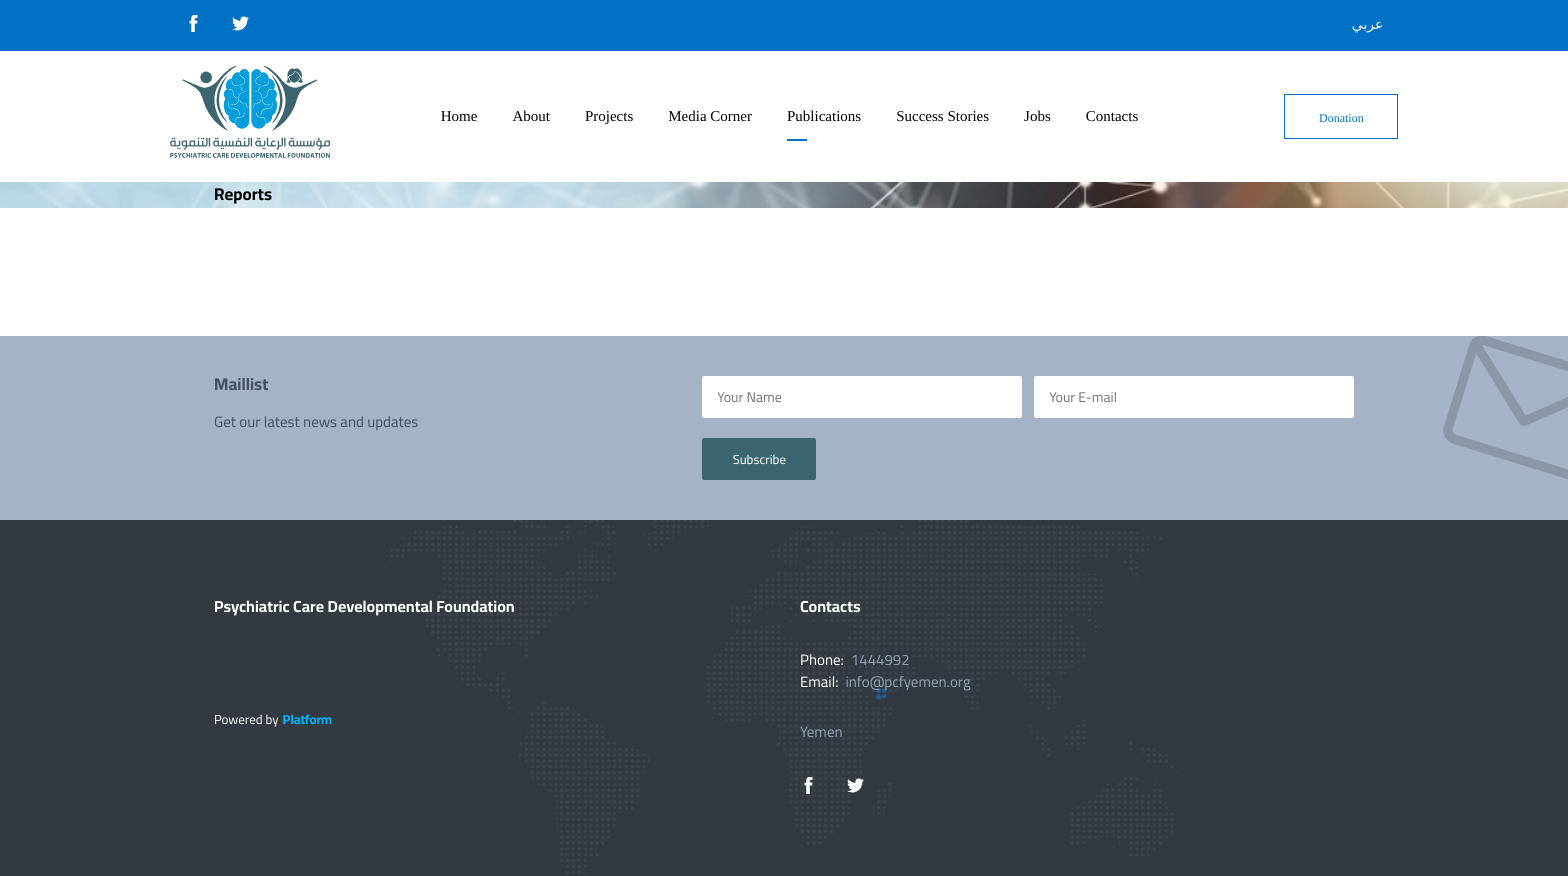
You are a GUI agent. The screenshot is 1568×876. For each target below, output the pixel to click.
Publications (824, 117)
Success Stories (942, 117)
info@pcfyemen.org (907, 681)
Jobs (1037, 117)
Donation (1341, 118)
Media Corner (710, 117)
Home (459, 117)
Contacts (1112, 117)
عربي (1368, 25)
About (531, 117)
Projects (609, 117)
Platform (307, 720)
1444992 (880, 659)
